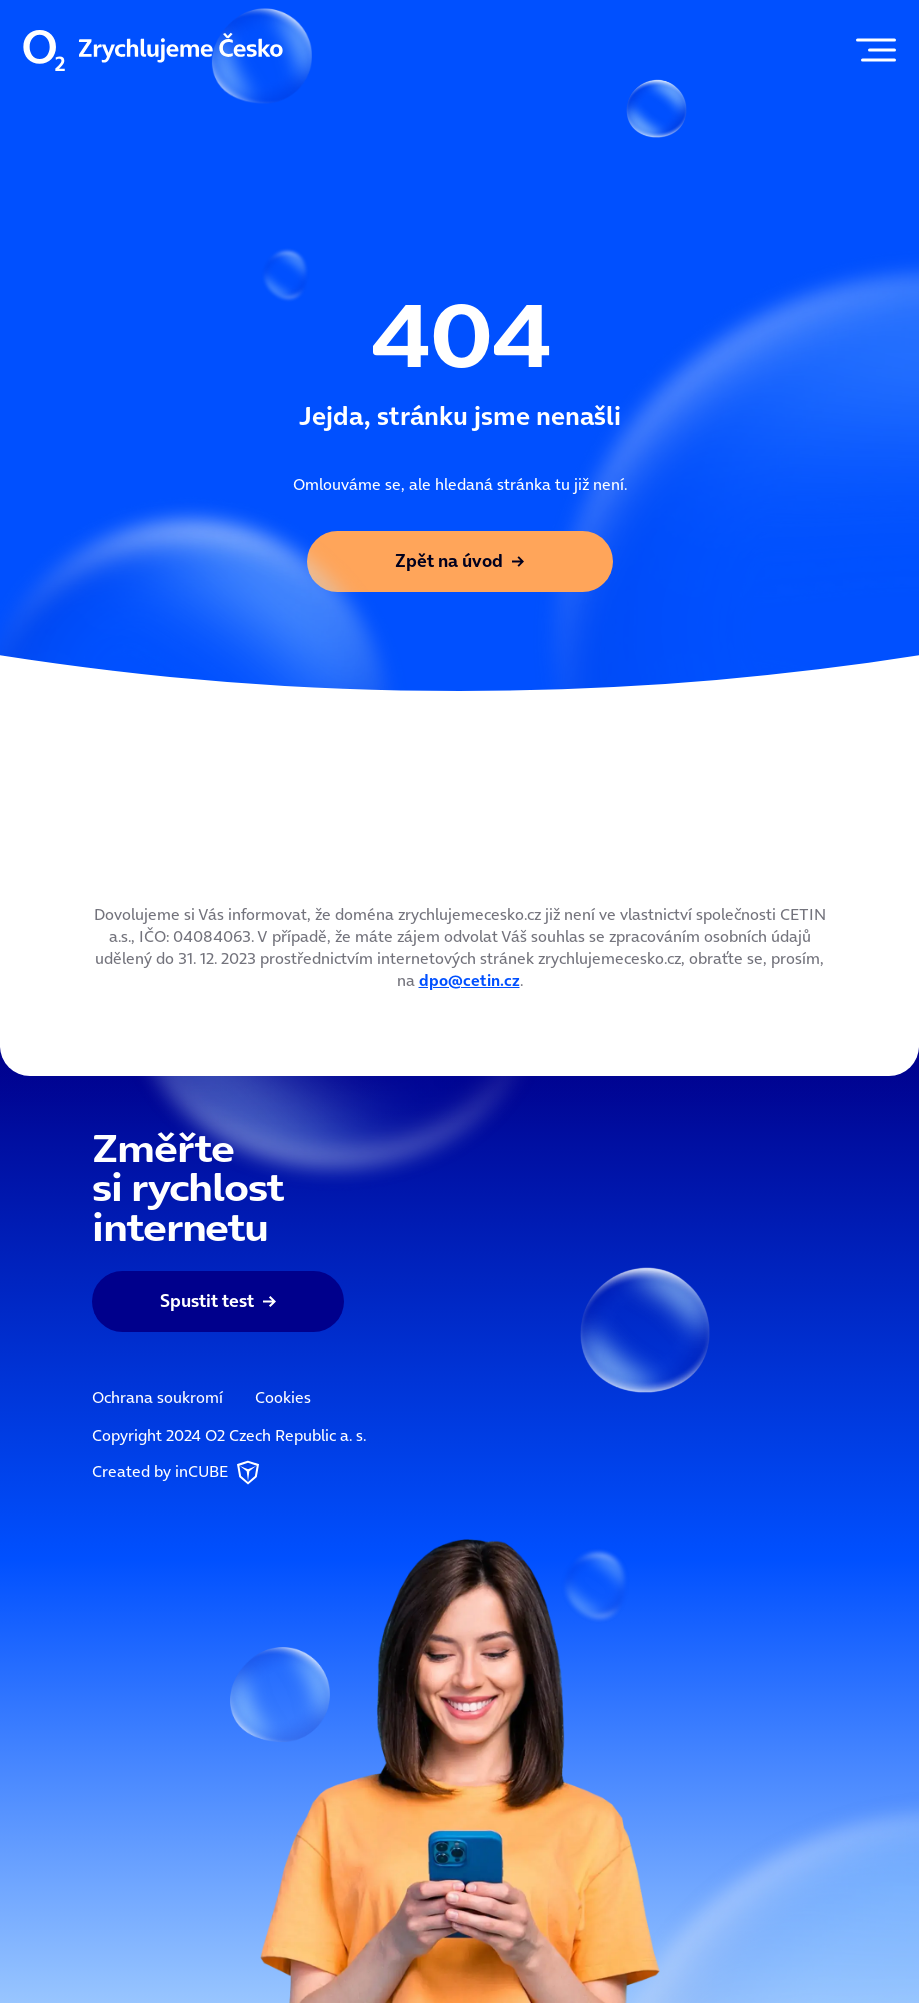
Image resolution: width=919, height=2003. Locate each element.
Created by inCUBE (178, 1473)
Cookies (283, 1397)
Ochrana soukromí (157, 1397)
